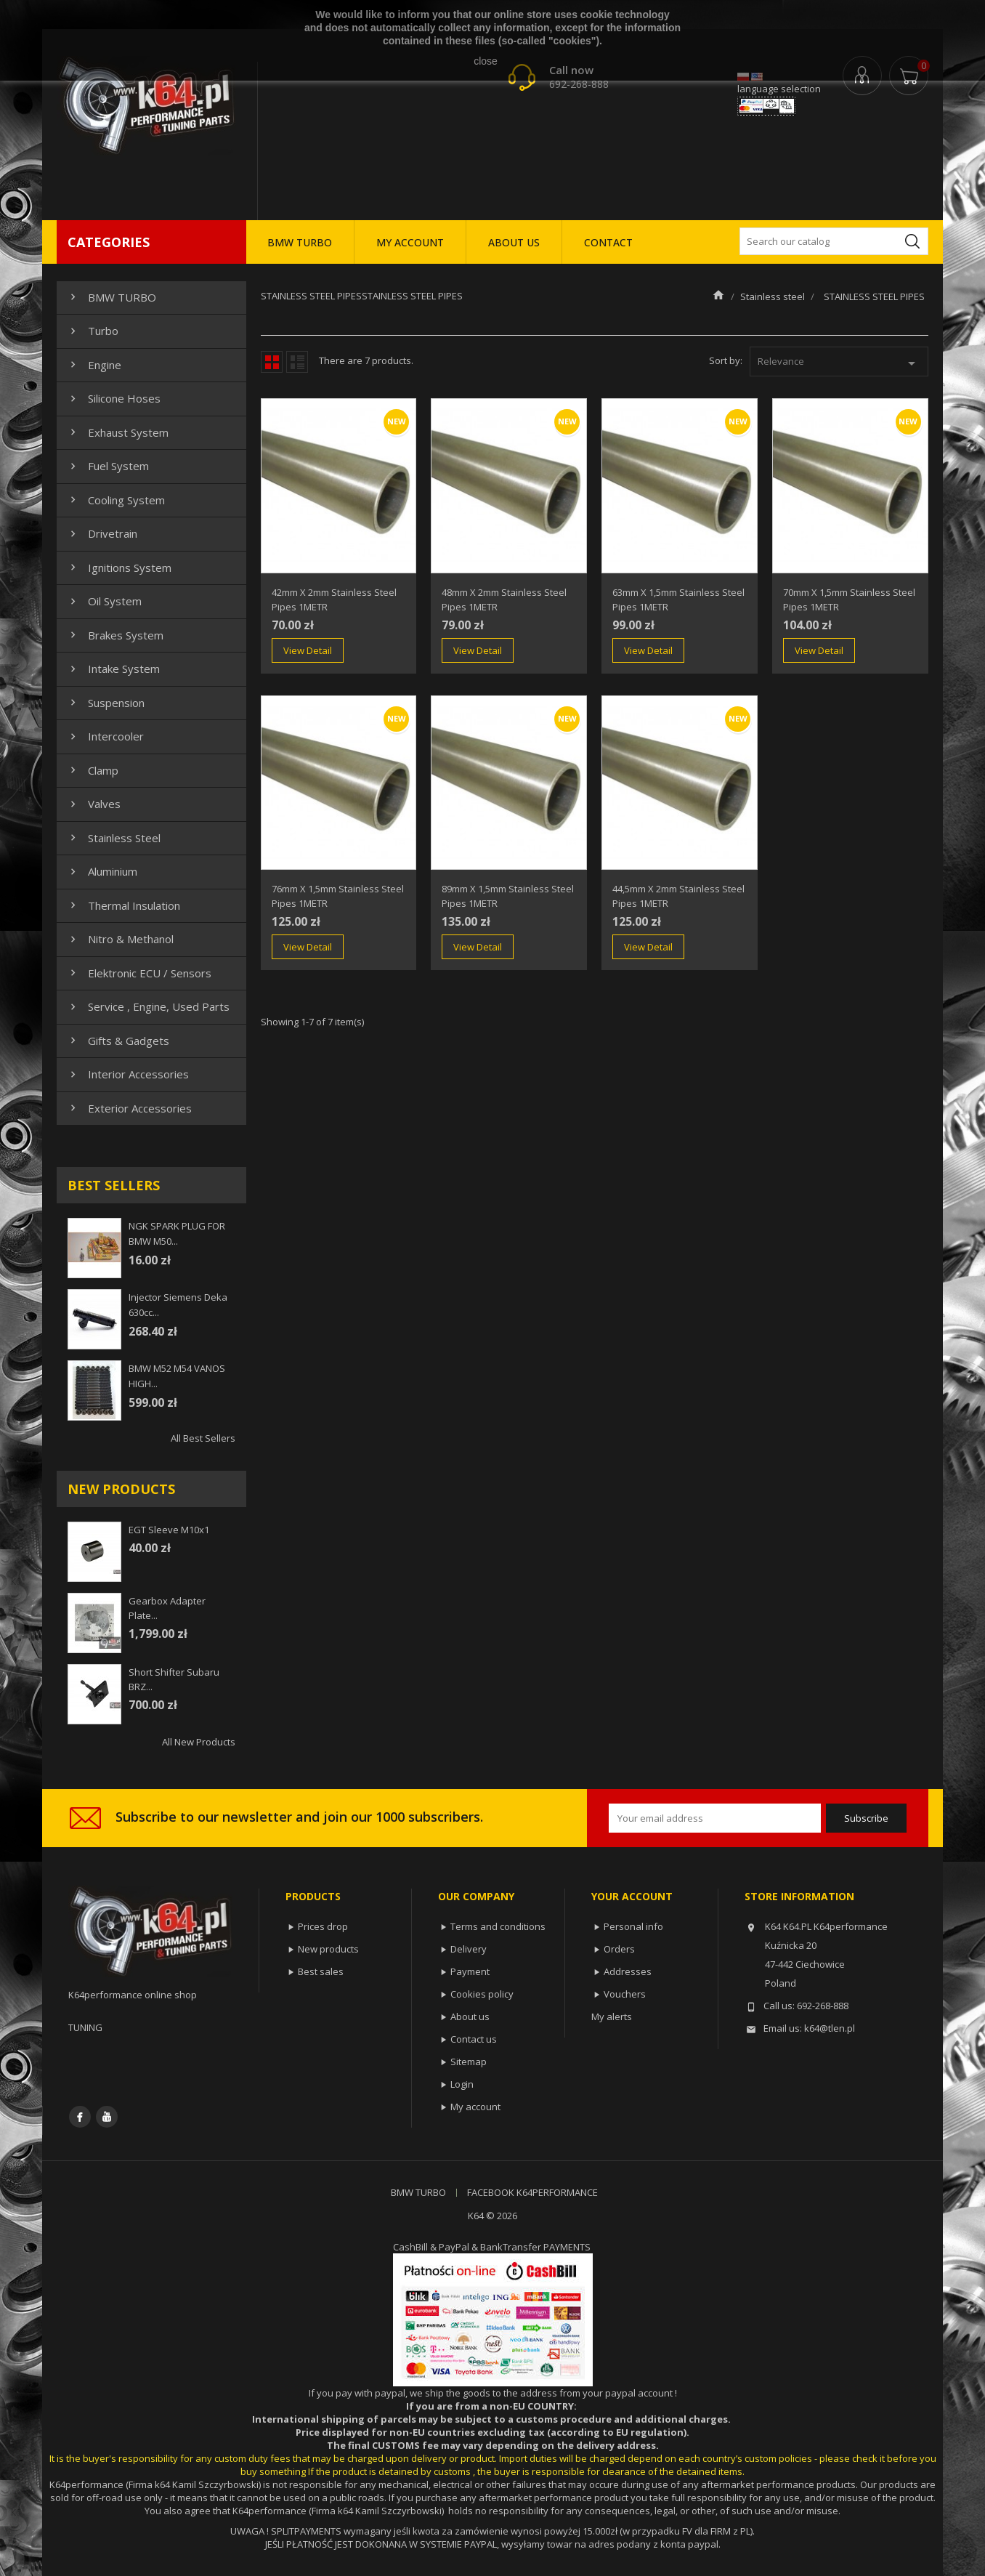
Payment (470, 1971)
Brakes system (115, 635)
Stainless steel (114, 838)
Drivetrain (102, 533)
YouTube (107, 2117)
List (297, 362)
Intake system (113, 668)
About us (470, 2016)
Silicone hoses (114, 398)
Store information (799, 1896)
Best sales (321, 1971)
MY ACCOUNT (410, 242)
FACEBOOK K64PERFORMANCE (532, 2192)
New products (328, 1948)
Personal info (633, 1926)
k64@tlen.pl (829, 2028)
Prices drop (323, 1926)
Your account (632, 1896)
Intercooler (105, 736)
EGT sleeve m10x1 (169, 1529)
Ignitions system (119, 567)
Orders (619, 1948)
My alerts (611, 2016)
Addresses (628, 1971)
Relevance (839, 363)
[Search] (833, 241)
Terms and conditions (498, 1926)
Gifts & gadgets (118, 1040)
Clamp (92, 770)
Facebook (80, 2117)
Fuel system (108, 466)
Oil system (104, 601)
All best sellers (203, 1438)
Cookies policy (482, 1993)
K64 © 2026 (492, 2215)
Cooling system (116, 500)
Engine (94, 365)
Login (462, 2084)
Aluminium (102, 871)
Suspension (106, 702)
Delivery (468, 1948)
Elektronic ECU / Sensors (139, 973)
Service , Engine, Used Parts (148, 1006)
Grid (271, 362)
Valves (94, 803)
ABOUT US (514, 242)
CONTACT (608, 242)
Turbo (92, 330)
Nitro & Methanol (120, 939)
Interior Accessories (128, 1074)
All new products (198, 1741)
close (486, 61)
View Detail (307, 650)
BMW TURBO (299, 242)
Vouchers (625, 1993)
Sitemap (468, 2061)
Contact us (473, 2039)
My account (475, 2106)
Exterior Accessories (129, 1108)
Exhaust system (118, 432)
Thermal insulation (123, 905)
